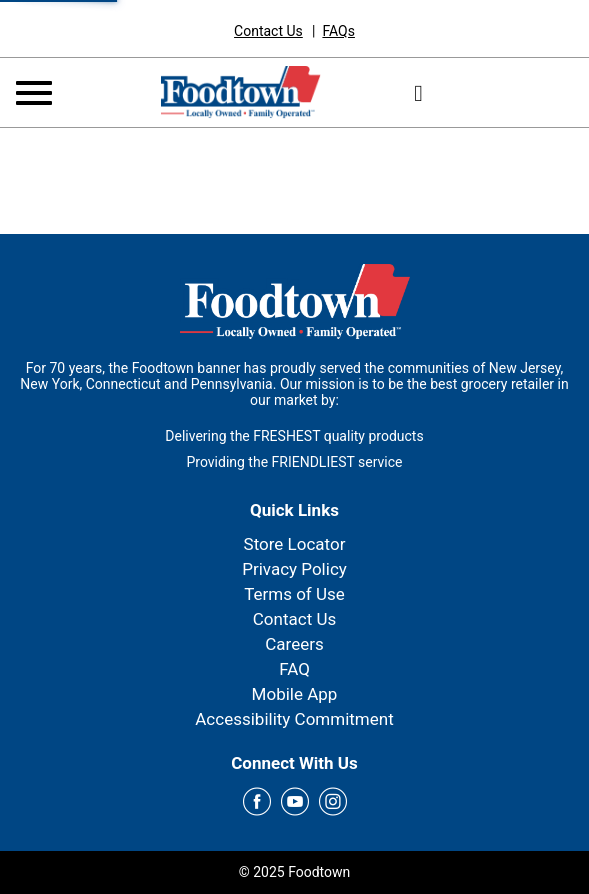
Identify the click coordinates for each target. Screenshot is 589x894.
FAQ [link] (294, 669)
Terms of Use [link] (294, 594)
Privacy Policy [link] (294, 569)
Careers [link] (294, 644)
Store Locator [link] (295, 544)
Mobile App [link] (295, 694)
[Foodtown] (241, 91)
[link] (268, 31)
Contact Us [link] (294, 619)
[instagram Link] (333, 802)
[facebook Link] (257, 802)
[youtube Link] (295, 802)
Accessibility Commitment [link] (294, 719)
